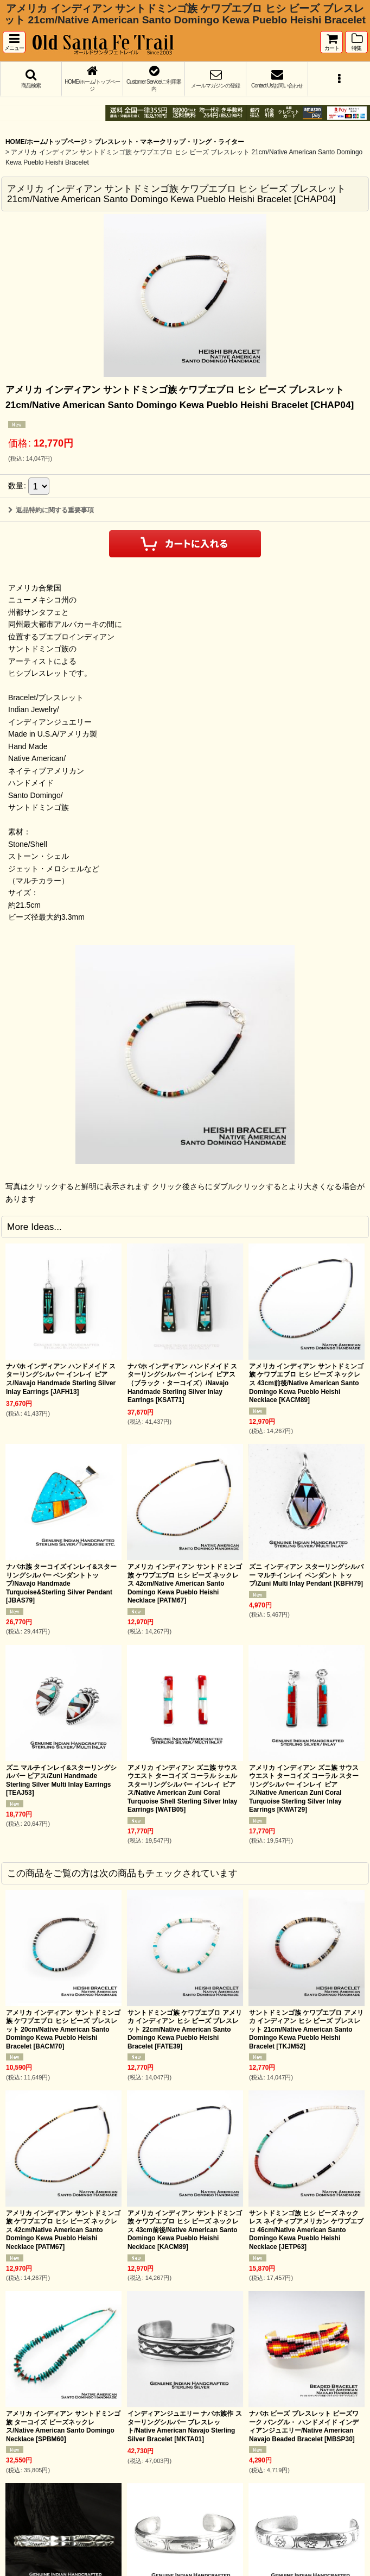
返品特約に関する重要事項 (51, 510)
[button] (14, 42)
